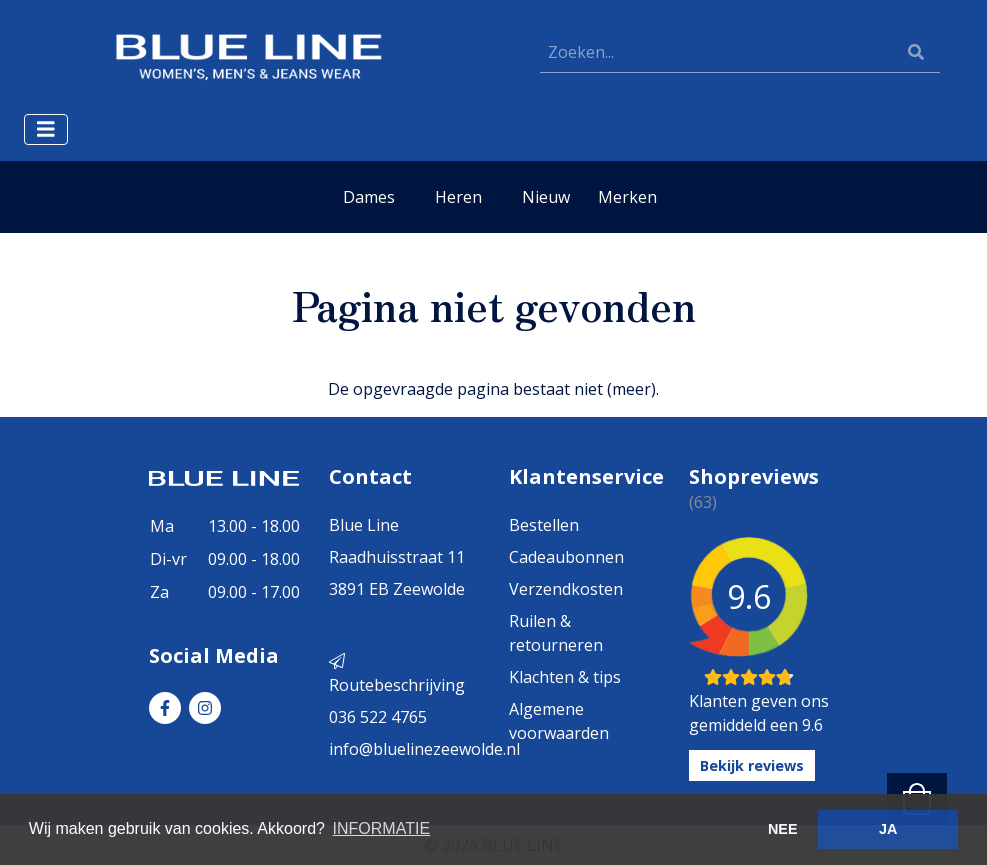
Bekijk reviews (752, 765)
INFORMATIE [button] (381, 828)
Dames (369, 197)
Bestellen (544, 525)
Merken (627, 197)
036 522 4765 (378, 717)
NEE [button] (783, 829)
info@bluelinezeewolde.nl (424, 749)
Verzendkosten (566, 589)
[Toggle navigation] (46, 129)
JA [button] (888, 829)
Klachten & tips (565, 677)
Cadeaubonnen (566, 557)
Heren (458, 197)
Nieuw (546, 197)
